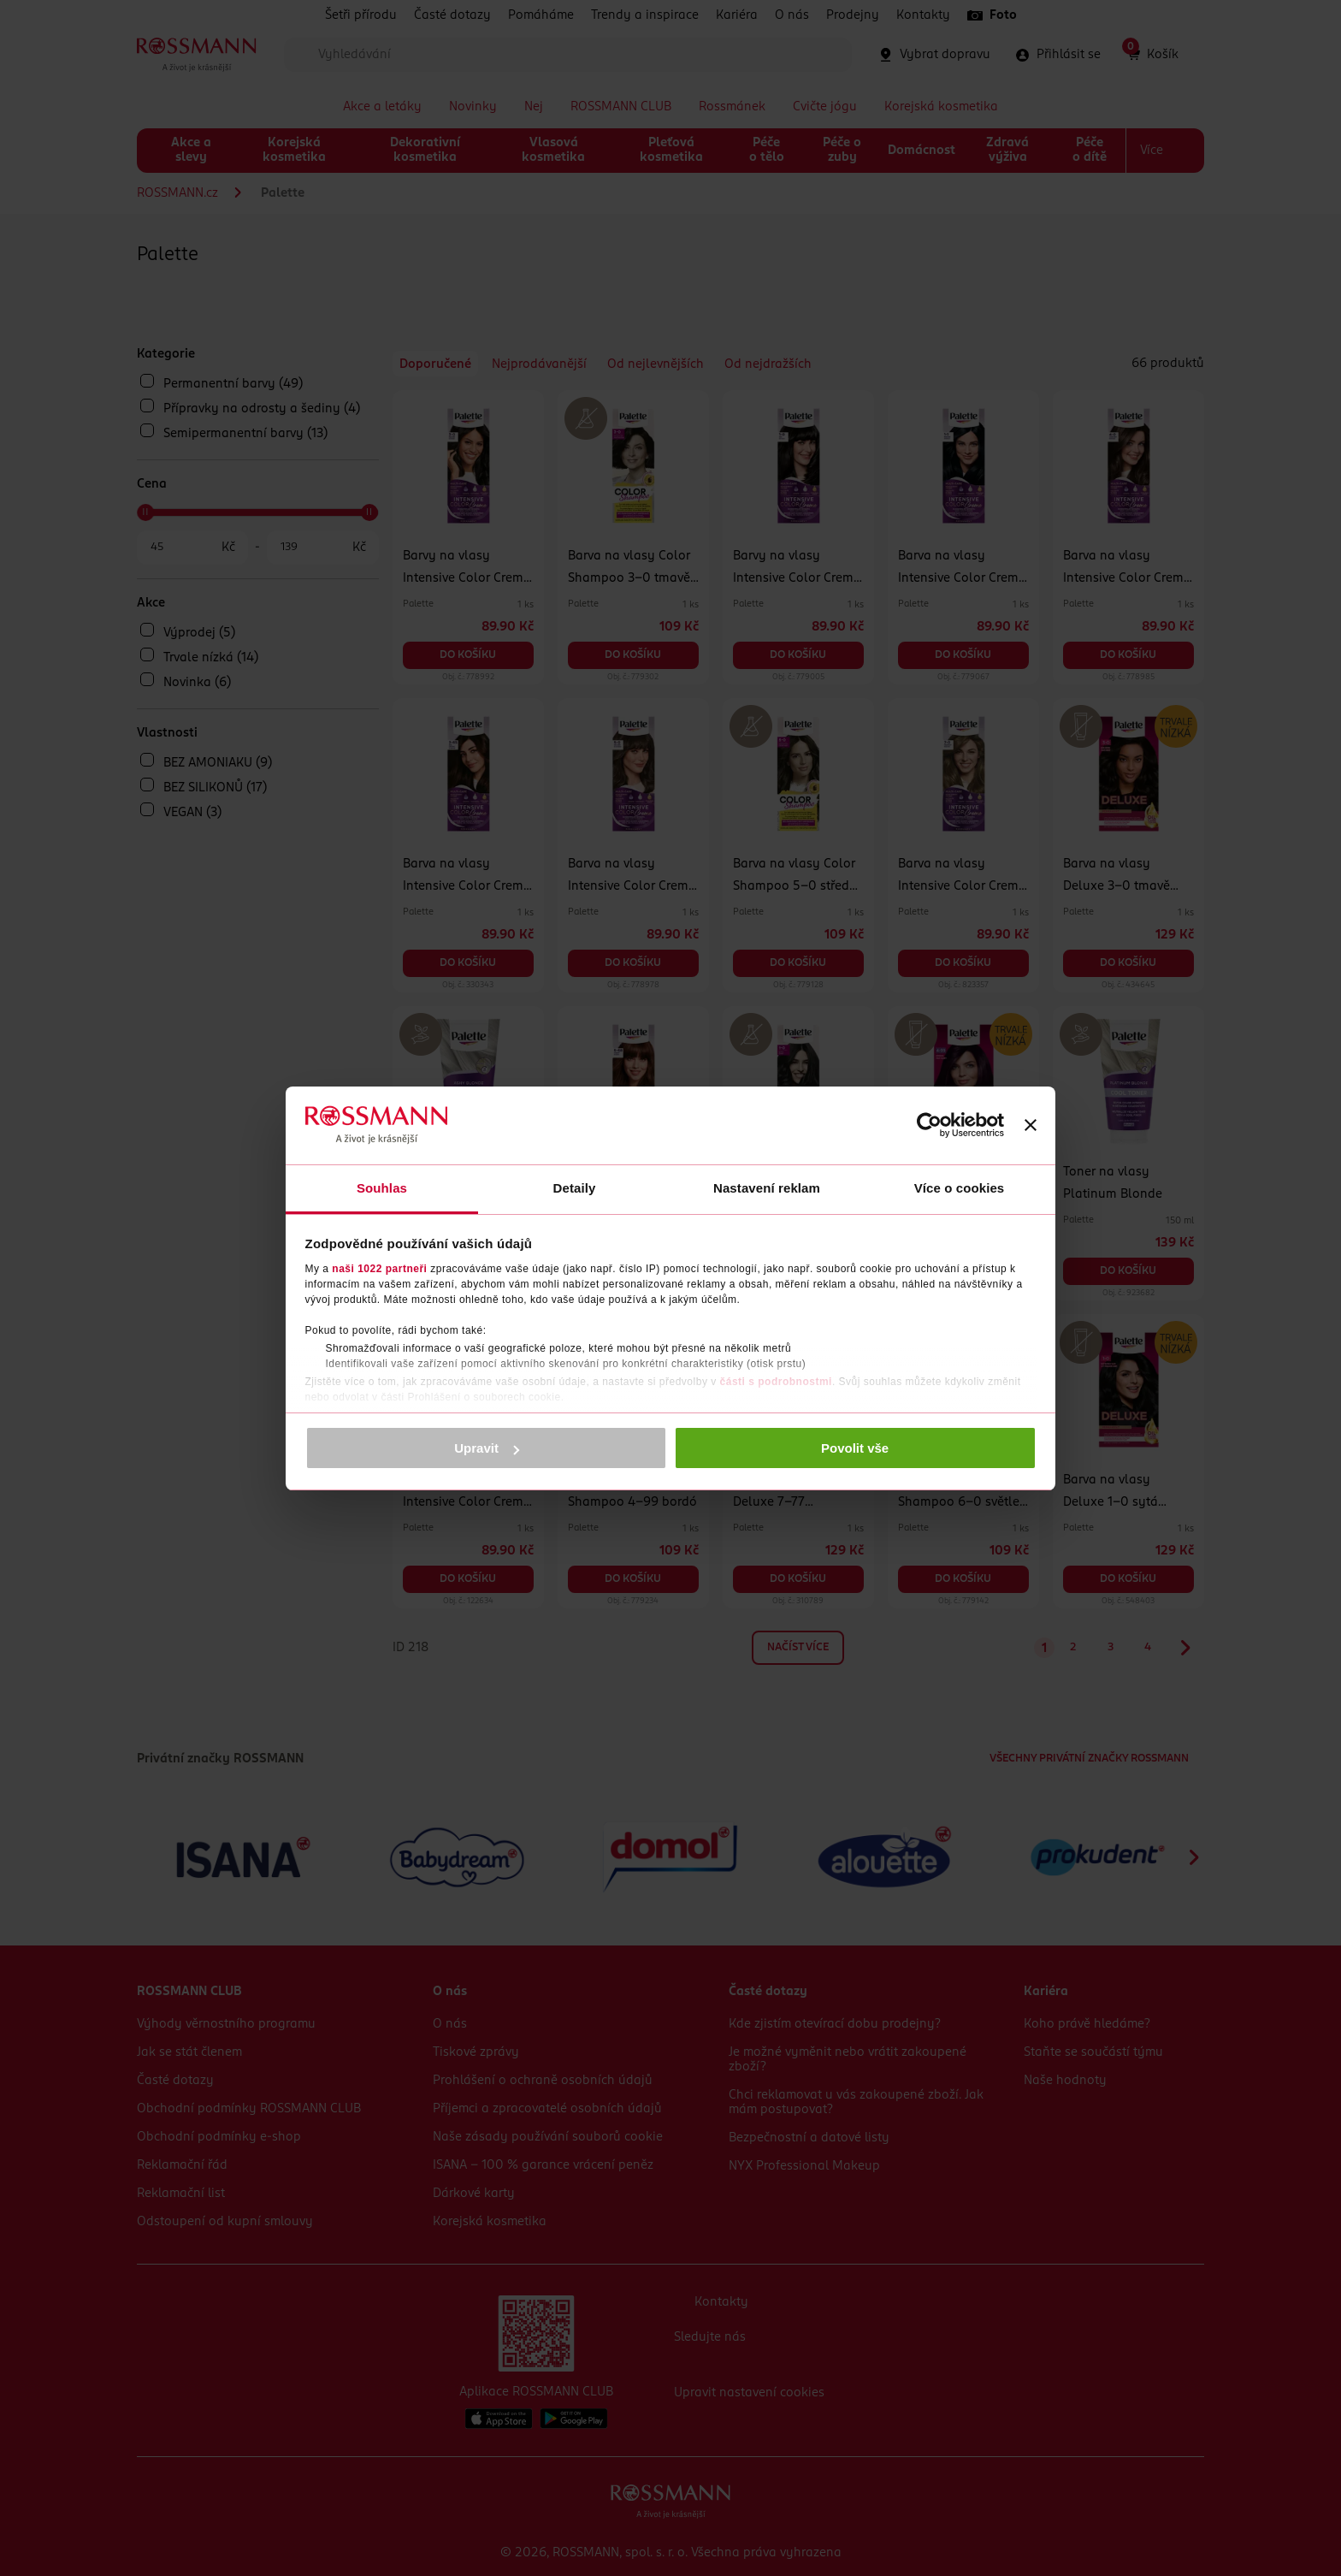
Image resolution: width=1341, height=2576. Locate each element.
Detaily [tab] (574, 1188)
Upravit (486, 1448)
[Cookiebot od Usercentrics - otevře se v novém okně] (929, 1125)
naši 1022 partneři (379, 1269)
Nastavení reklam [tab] (766, 1188)
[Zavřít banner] (1031, 1125)
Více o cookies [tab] (959, 1188)
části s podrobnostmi (776, 1382)
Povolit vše (855, 1448)
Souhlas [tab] (382, 1188)
